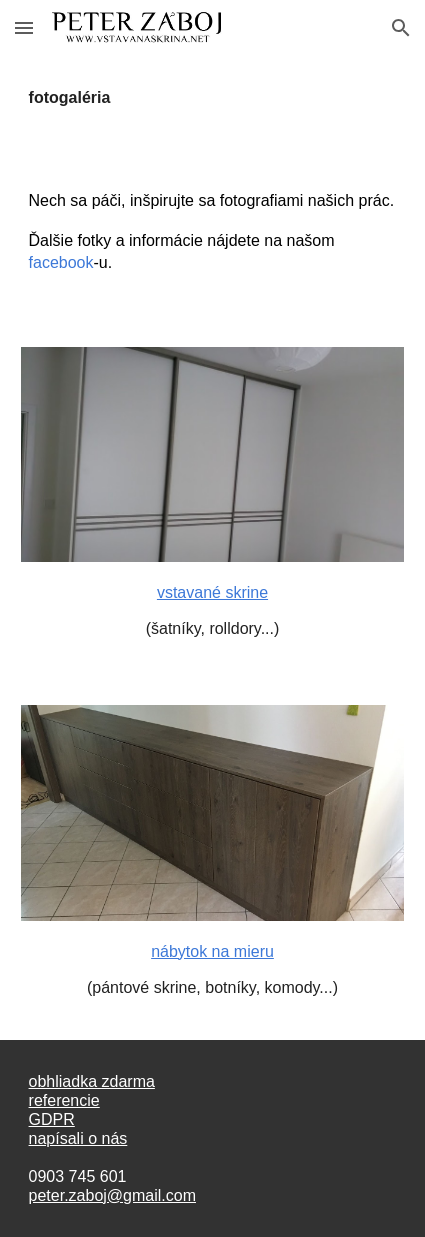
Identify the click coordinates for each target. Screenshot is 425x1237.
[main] (213, 97)
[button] (24, 27)
